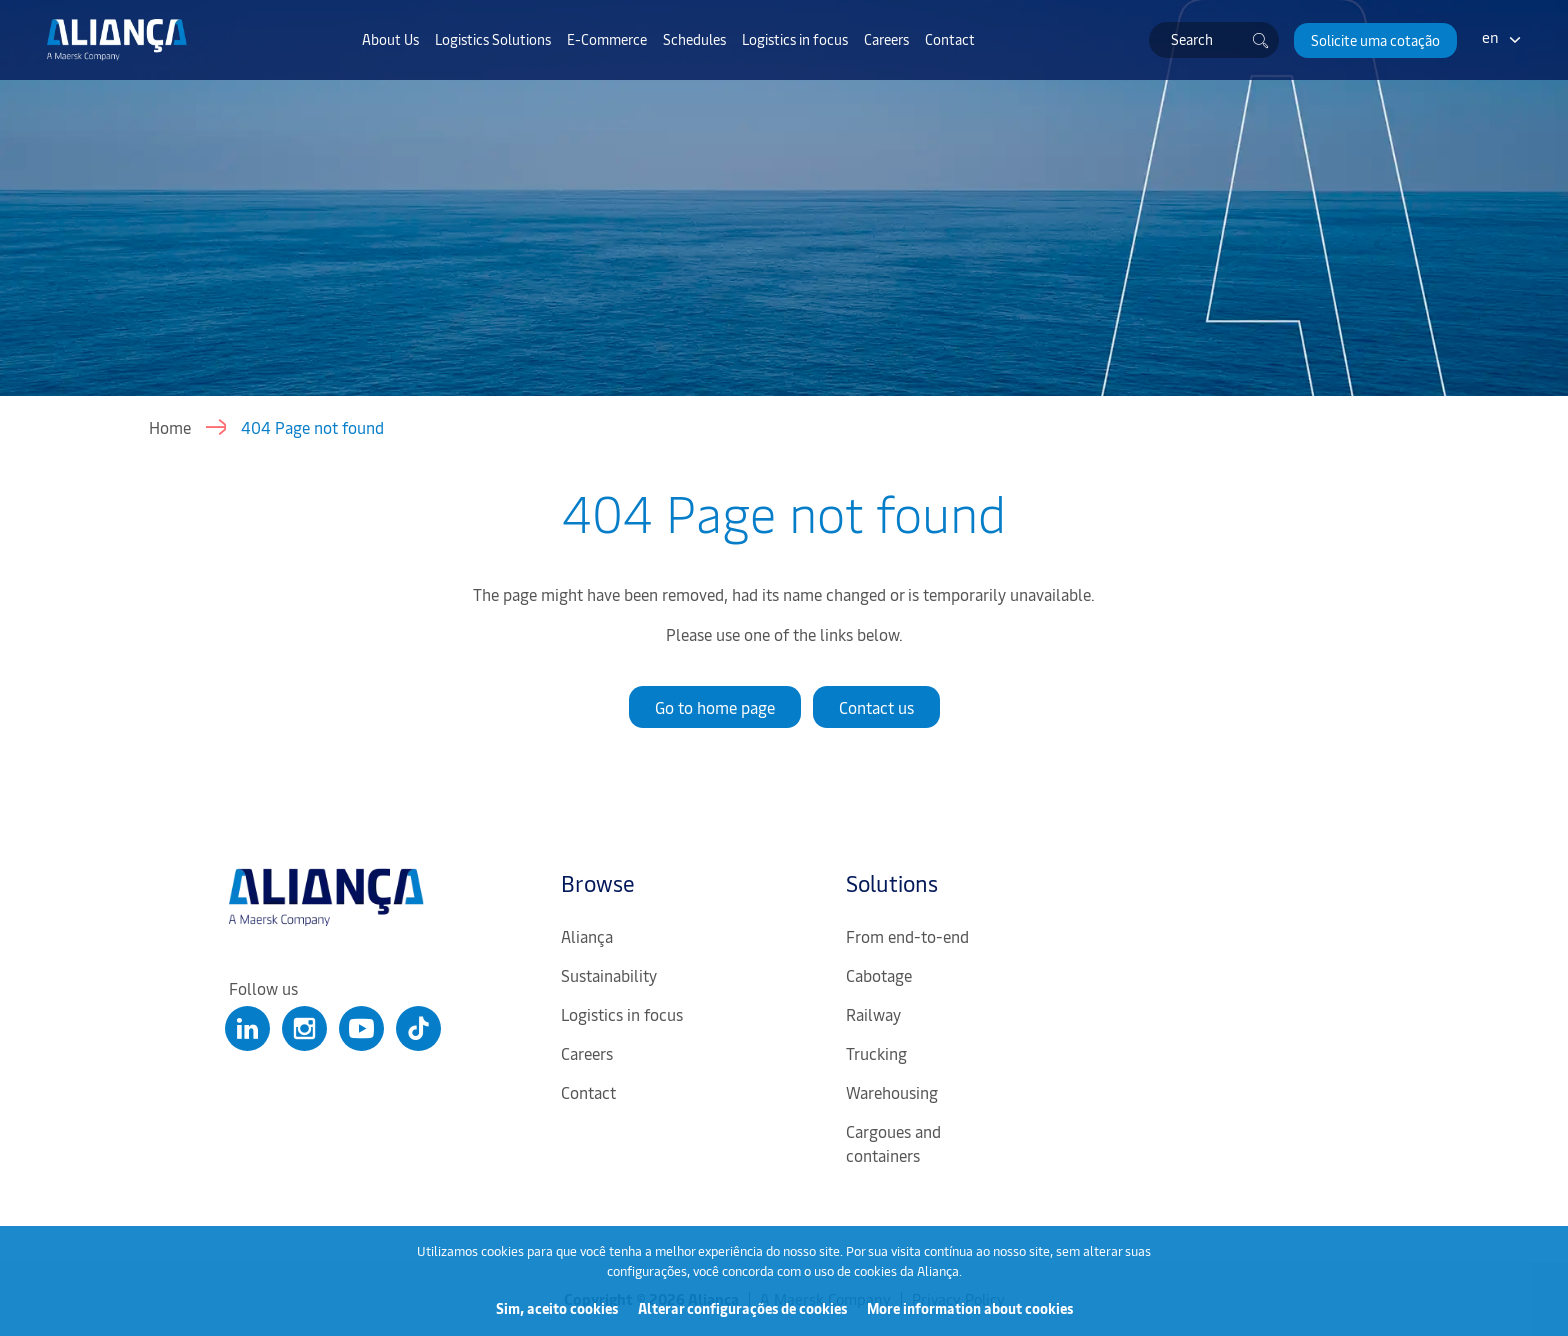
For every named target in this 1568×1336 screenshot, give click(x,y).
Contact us (876, 707)
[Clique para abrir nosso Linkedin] (247, 1028)
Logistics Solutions (493, 39)
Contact (950, 39)
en (1490, 36)
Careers (886, 39)
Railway (873, 1014)
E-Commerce (607, 39)
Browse (598, 883)
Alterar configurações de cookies (742, 1308)
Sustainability (609, 975)
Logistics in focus (795, 39)
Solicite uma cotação (1375, 40)
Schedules (694, 39)
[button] (1375, 40)
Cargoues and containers (893, 1143)
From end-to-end (907, 936)
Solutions (892, 883)
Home (170, 427)
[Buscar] (1261, 40)
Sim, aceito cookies (557, 1308)
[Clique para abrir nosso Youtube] (361, 1028)
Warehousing (892, 1092)
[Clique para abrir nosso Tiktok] (418, 1028)
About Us (390, 39)
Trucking (876, 1053)
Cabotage (879, 975)
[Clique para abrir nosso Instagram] (304, 1028)
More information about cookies (970, 1308)
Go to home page (715, 707)
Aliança (587, 936)
